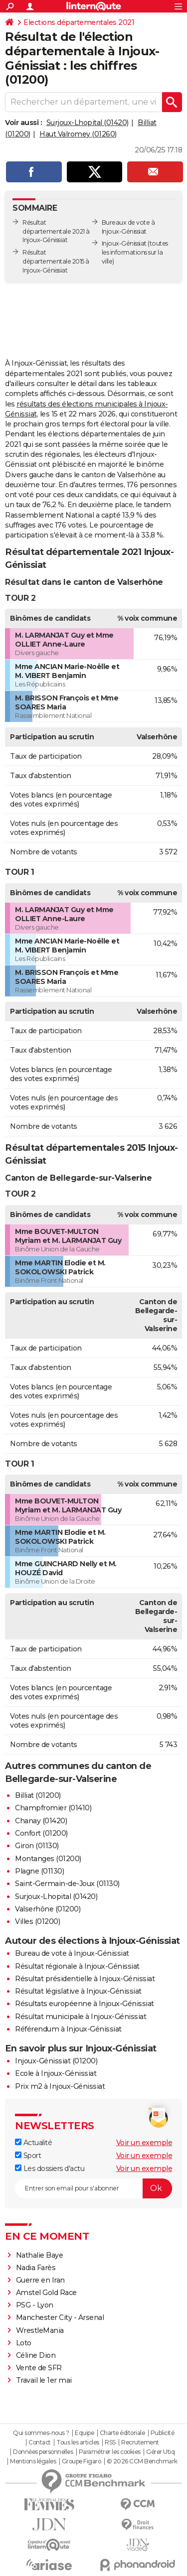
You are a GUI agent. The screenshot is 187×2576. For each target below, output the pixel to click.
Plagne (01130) (39, 1871)
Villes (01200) (37, 1921)
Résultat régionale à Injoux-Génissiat (77, 1966)
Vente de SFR (39, 2367)
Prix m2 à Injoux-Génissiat (60, 2086)
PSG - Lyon (34, 2305)
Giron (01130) (37, 1845)
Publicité (163, 2433)
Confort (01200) (41, 1833)
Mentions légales (33, 2461)
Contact (39, 2442)
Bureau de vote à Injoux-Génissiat (72, 1953)
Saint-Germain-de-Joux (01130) (67, 1883)
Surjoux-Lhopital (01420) (87, 122)
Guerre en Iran (40, 2280)
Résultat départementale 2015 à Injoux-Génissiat (55, 261)
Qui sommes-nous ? (41, 2433)
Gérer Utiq (160, 2451)
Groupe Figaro (81, 2461)
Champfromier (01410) (53, 1807)
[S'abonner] (93, 2188)
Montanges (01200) (48, 1858)
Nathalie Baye (39, 2255)
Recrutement (140, 2442)
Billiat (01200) (38, 1795)
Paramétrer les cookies (110, 2451)
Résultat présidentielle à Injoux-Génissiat (85, 1978)
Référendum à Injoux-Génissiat (68, 2029)
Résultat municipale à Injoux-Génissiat (80, 2016)
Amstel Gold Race (46, 2292)
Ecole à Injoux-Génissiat (55, 2073)
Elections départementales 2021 (78, 22)
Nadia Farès (36, 2267)
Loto (23, 2342)
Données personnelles (43, 2451)
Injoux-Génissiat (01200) (56, 2060)
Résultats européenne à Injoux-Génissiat (84, 2003)
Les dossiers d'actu (49, 2168)
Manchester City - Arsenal (60, 2317)
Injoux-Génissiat (124, 243)
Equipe (84, 2433)
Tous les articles (77, 2442)
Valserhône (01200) (47, 1908)
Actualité (33, 2142)
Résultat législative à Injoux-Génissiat (78, 1991)
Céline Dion (36, 2355)
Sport (28, 2155)
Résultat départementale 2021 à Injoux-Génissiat (56, 231)
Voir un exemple (144, 2142)
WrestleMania (40, 2330)
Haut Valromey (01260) (78, 134)
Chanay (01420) (41, 1820)
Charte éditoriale (122, 2433)
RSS (110, 2442)
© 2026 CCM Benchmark (142, 2461)
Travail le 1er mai (44, 2380)
